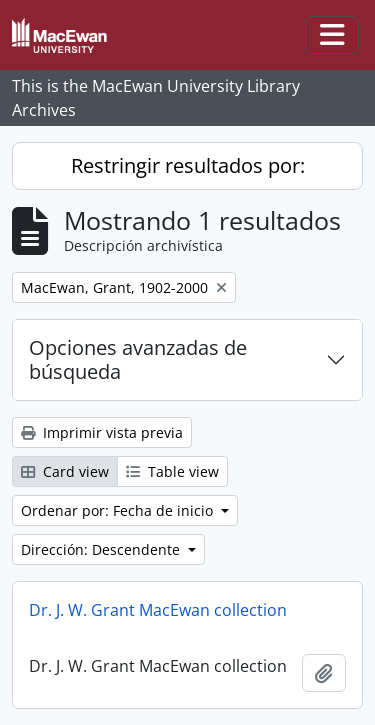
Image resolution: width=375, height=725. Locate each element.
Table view (172, 471)
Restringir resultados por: (188, 165)
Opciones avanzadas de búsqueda (138, 359)
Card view (65, 471)
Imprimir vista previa (102, 432)
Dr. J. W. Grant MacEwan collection (158, 610)
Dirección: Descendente (102, 549)
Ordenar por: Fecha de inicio (119, 510)
